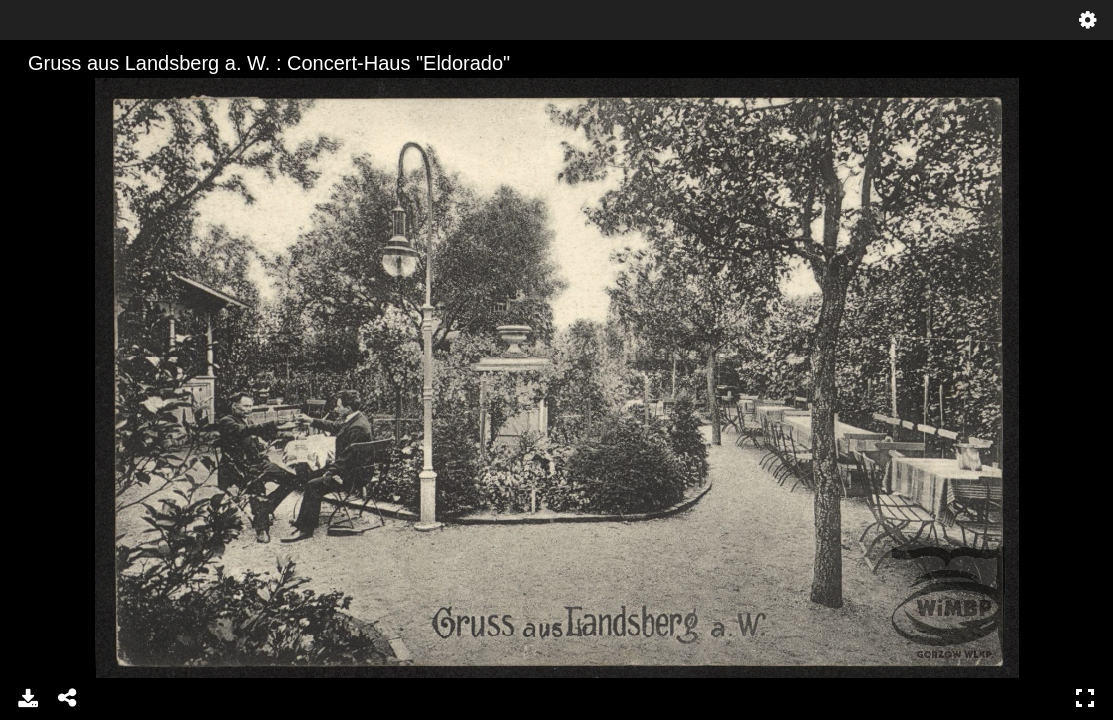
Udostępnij (68, 698)
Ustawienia (1088, 20)
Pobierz (28, 698)
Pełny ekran (1085, 698)
